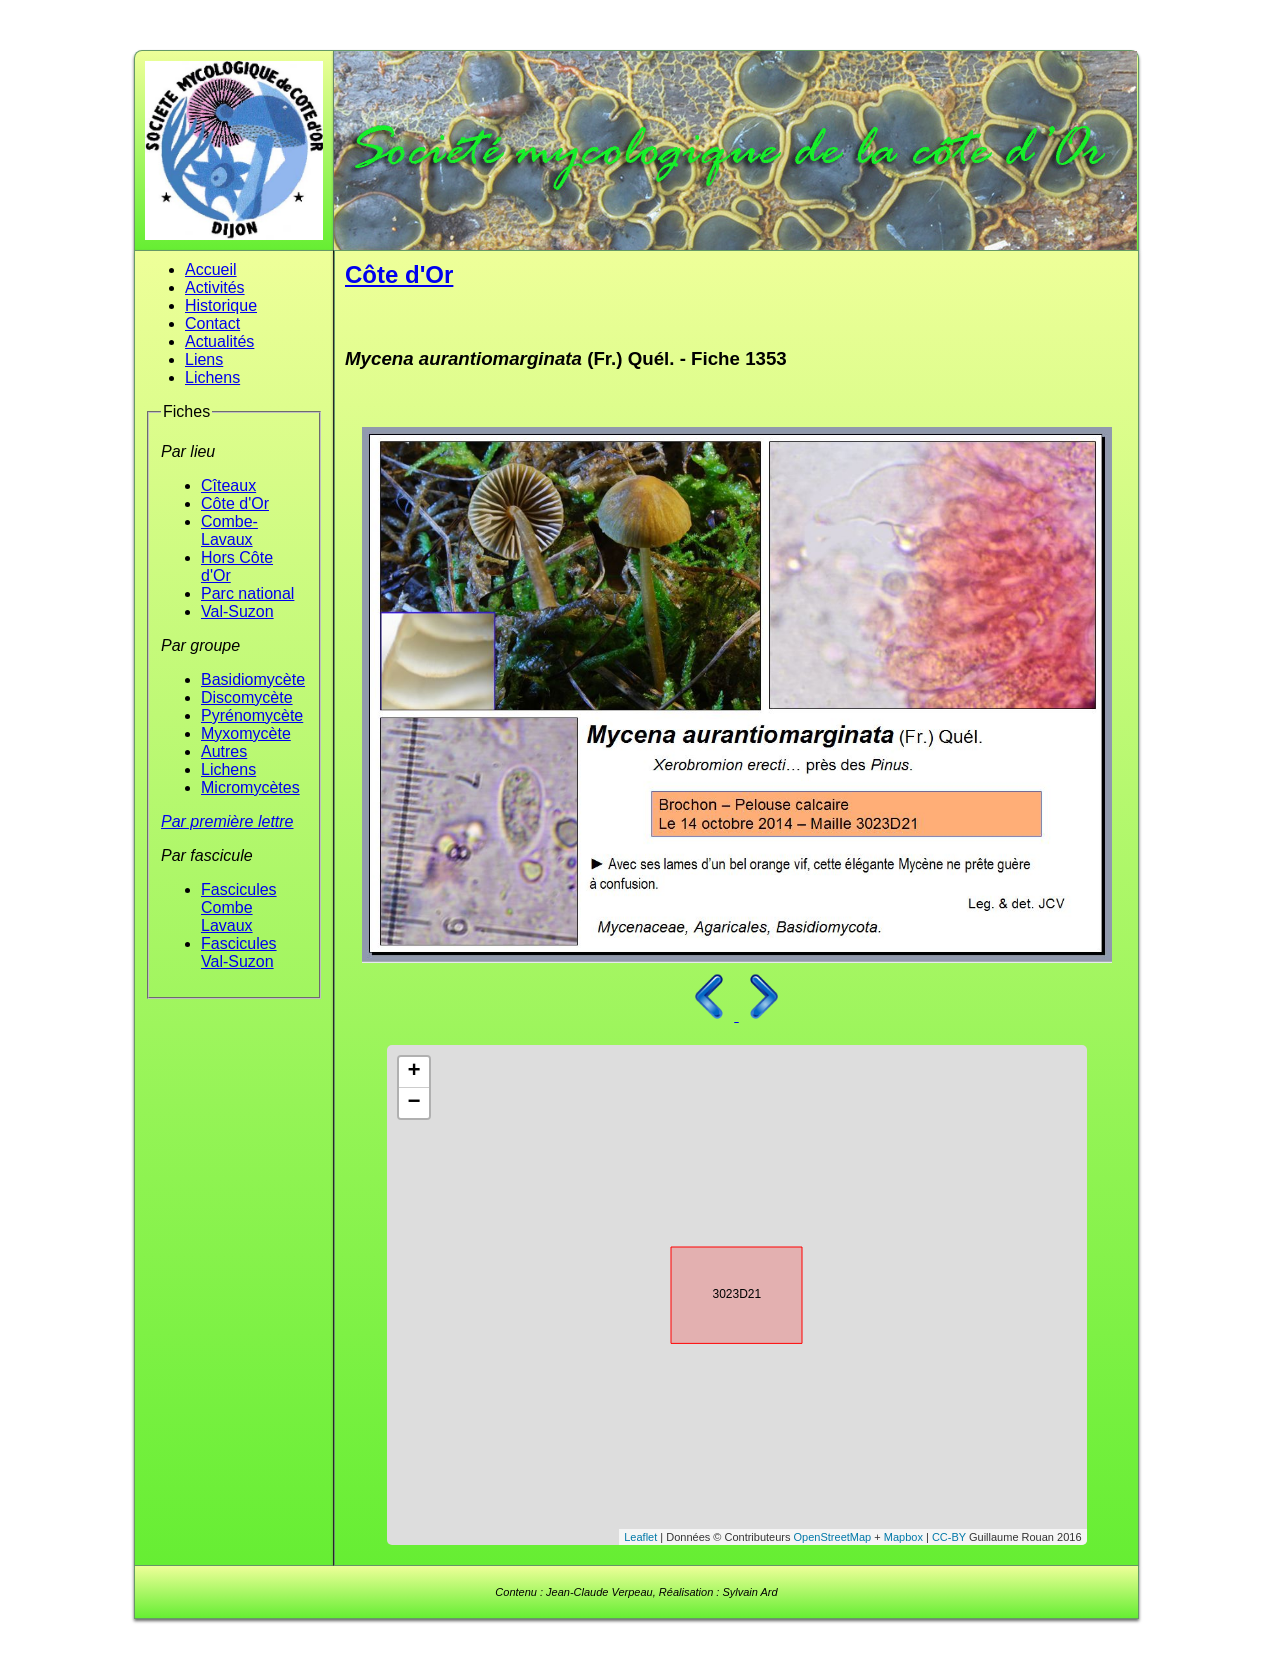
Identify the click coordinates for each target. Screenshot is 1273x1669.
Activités (215, 287)
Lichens (212, 377)
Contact (212, 323)
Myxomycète (246, 733)
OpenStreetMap (833, 1537)
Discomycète (247, 697)
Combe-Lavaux (229, 530)
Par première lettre (227, 821)
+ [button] (413, 1072)
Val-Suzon (237, 611)
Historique (221, 305)
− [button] (413, 1103)
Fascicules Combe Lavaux (239, 907)
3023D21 (719, 1292)
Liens (204, 359)
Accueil (211, 269)
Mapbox (903, 1537)
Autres (224, 751)
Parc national (247, 593)
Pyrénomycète (252, 715)
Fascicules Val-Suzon (239, 952)
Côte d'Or (235, 503)
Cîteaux (228, 485)
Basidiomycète (253, 679)
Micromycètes (250, 787)
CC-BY (949, 1537)
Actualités (219, 341)
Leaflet (640, 1537)
